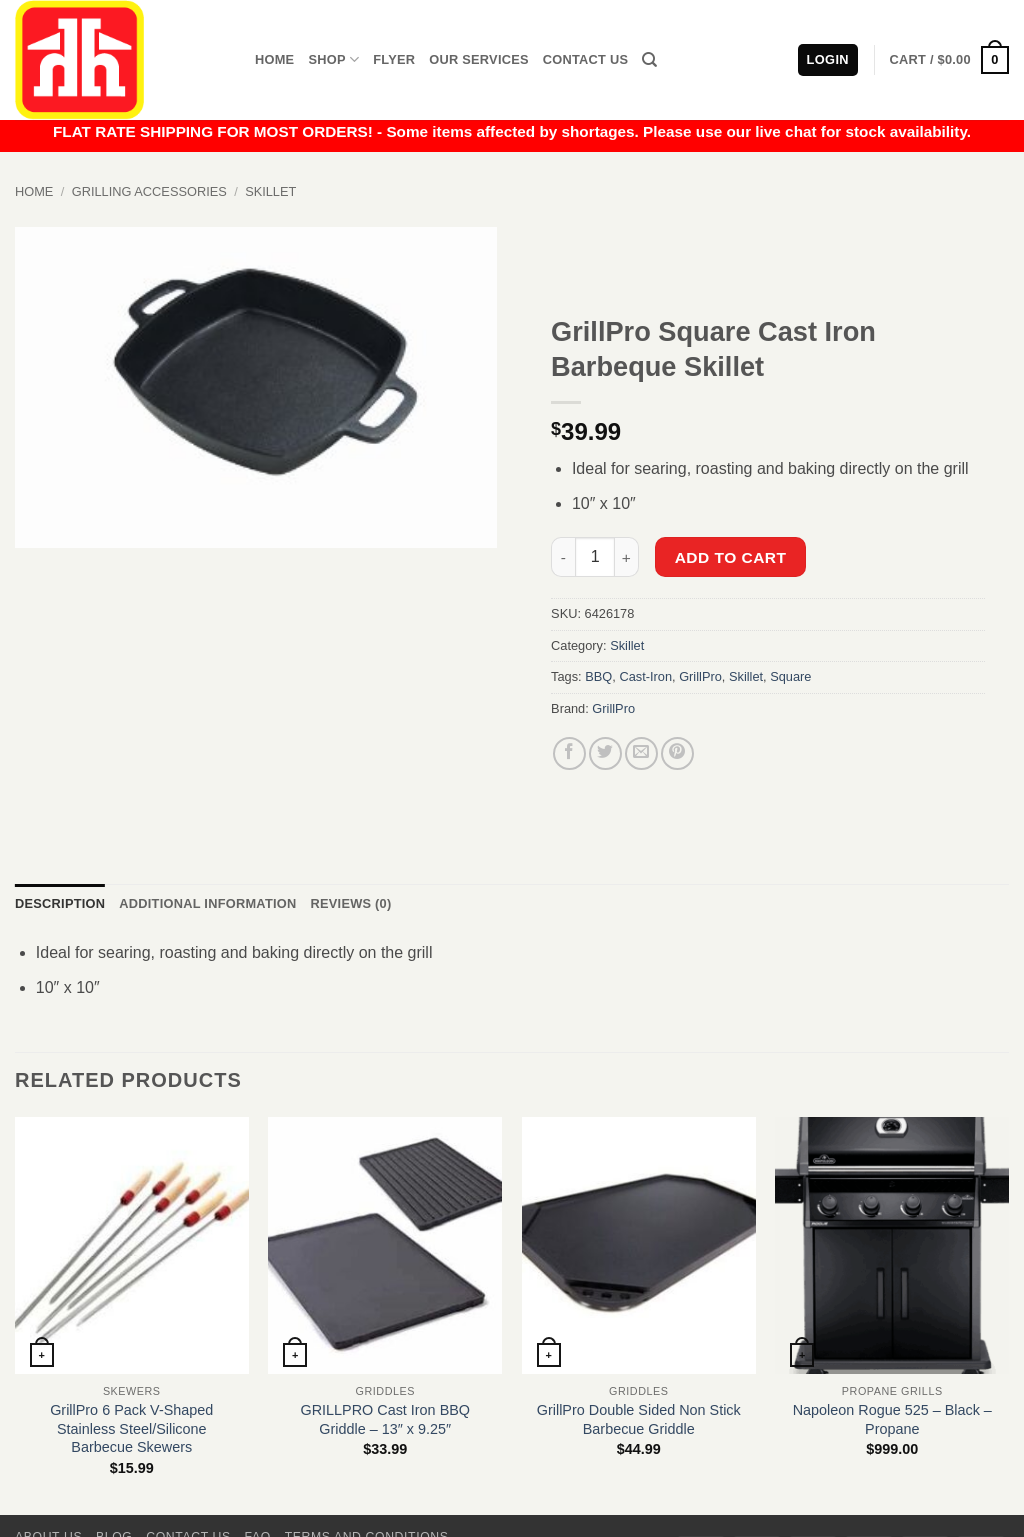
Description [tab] (60, 903)
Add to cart (731, 557)
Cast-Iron (645, 676)
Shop (333, 59)
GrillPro (700, 676)
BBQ (598, 676)
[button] (949, 60)
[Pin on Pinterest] (677, 753)
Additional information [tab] (207, 903)
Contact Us (586, 59)
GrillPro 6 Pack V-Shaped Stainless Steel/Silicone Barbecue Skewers (131, 1428)
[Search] (649, 60)
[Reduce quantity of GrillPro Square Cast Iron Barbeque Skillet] (563, 557)
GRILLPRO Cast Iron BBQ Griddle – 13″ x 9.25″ (385, 1419)
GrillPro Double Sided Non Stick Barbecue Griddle (639, 1419)
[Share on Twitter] (605, 753)
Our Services (479, 59)
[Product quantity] (595, 557)
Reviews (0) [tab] (350, 903)
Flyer (394, 59)
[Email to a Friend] (641, 753)
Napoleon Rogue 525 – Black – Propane (892, 1419)
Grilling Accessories (149, 191)
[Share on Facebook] (569, 753)
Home (274, 59)
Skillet (270, 191)
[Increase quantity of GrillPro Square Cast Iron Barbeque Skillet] (627, 557)
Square (790, 676)
